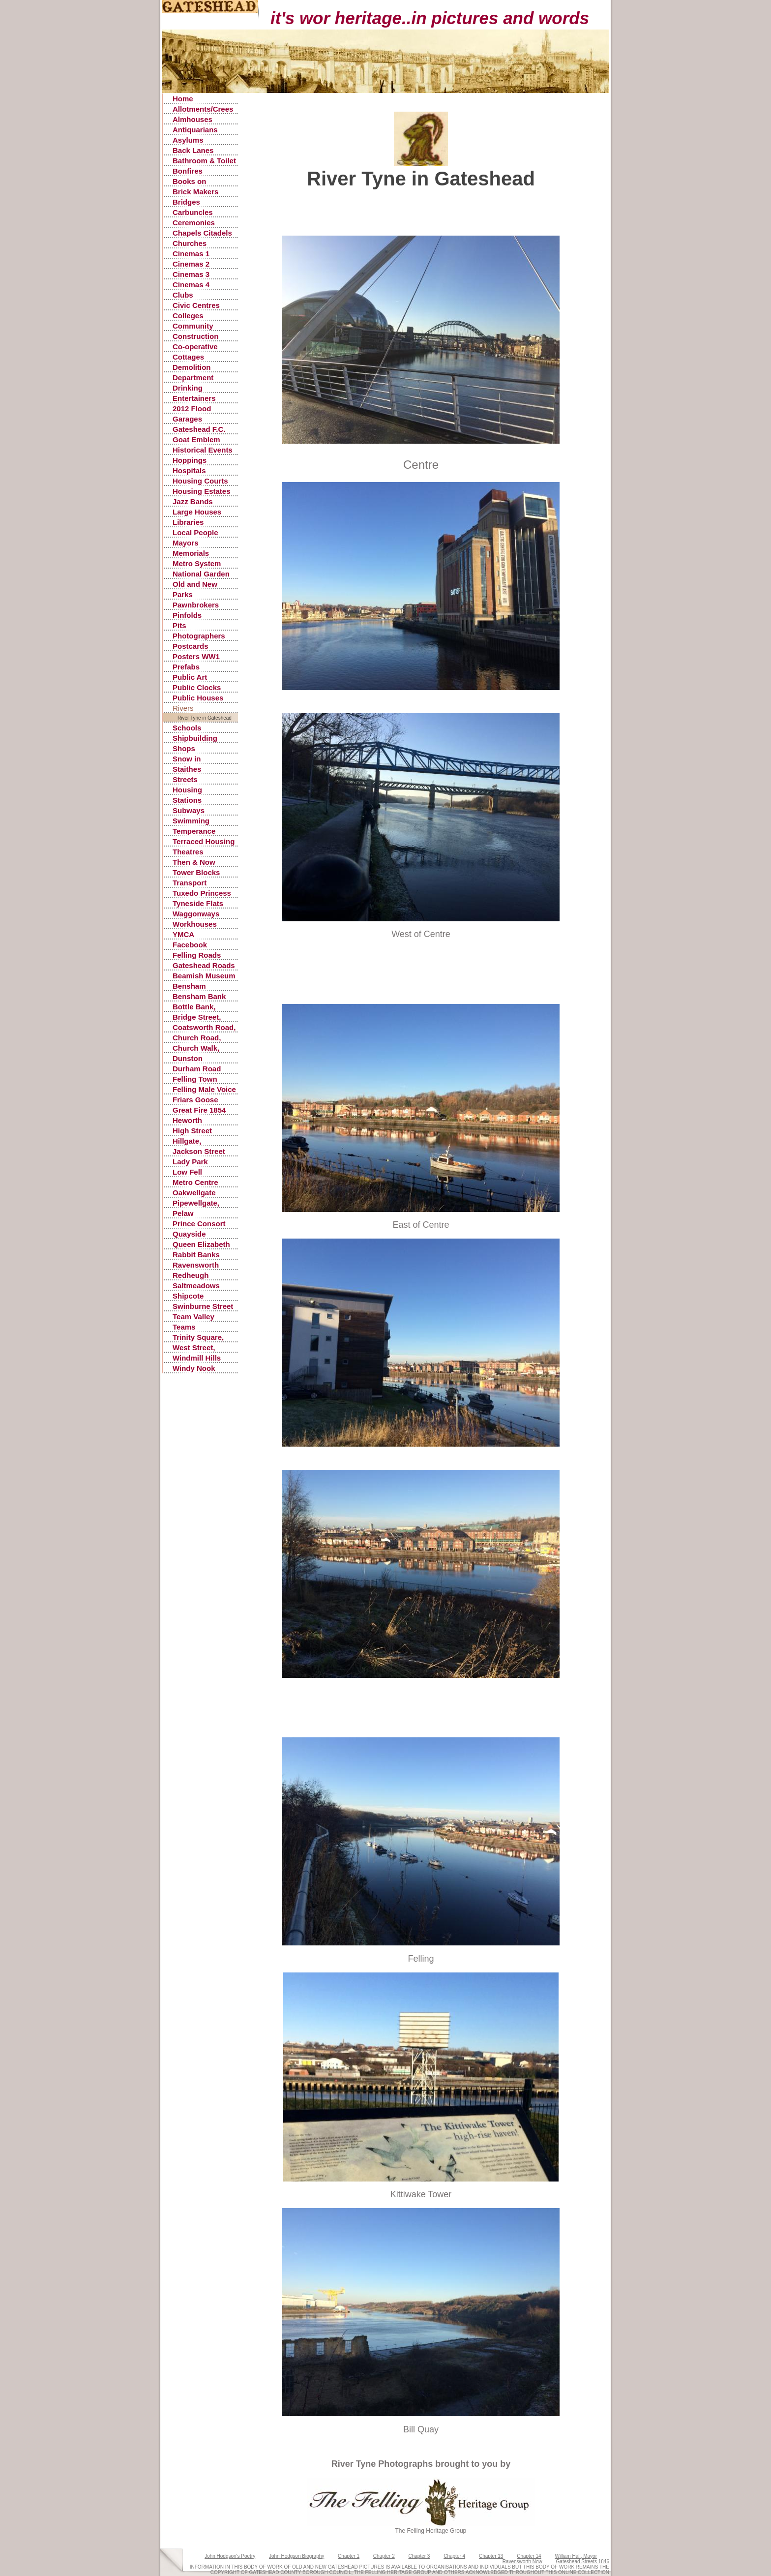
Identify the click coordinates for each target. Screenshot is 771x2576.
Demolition (192, 367)
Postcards (190, 646)
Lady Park (190, 1161)
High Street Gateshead (192, 1131)
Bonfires (188, 171)
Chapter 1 (348, 2556)
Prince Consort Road (199, 1224)
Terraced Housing (204, 841)
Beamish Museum (204, 975)
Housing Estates (202, 491)
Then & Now (194, 862)
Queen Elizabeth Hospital (201, 1244)
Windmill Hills (197, 1358)
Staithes (187, 769)
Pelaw (183, 1213)
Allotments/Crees (203, 109)
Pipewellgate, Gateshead (196, 1203)
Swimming (191, 821)
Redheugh (190, 1275)
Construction (195, 336)
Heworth (187, 1120)
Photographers (199, 636)
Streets (185, 779)
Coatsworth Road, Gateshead (204, 1027)
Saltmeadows (196, 1285)
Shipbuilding (195, 738)
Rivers (183, 708)
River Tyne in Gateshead (205, 718)
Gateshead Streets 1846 (582, 2561)
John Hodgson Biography (296, 2556)
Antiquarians (195, 129)
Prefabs (186, 667)
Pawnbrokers (196, 605)
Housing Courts (200, 481)
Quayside (189, 1234)
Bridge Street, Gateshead (197, 1017)
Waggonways (196, 913)
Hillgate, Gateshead (191, 1141)
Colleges (188, 315)
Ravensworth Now (522, 2561)
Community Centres (193, 326)
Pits (179, 625)
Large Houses (197, 512)
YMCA (183, 934)
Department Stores (193, 378)
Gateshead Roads (204, 965)
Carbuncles (193, 212)
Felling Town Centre (195, 1079)
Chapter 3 (419, 2556)
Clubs (183, 295)
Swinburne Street (203, 1306)
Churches (190, 243)
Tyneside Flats (198, 903)
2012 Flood (192, 408)
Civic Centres (196, 305)
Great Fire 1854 (199, 1110)
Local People (195, 532)
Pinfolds (187, 615)
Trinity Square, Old (198, 1337)
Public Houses (198, 698)
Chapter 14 (529, 2556)
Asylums (188, 140)
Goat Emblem (196, 439)
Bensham (189, 986)
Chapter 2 (384, 2556)
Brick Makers (195, 191)
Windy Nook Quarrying (194, 1368)
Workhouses (195, 924)
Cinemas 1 (191, 253)
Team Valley (193, 1316)
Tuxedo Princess (202, 893)
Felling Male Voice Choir (204, 1089)
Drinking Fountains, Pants (202, 388)
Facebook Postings (190, 945)
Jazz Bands (193, 501)
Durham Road (197, 1068)
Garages (187, 419)
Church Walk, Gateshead (196, 1048)
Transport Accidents (190, 883)
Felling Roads (197, 955)
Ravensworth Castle (196, 1265)
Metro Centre (195, 1182)
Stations (187, 800)
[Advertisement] (428, 213)
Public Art (190, 677)
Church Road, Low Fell (197, 1038)
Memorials (191, 553)
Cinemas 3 (191, 274)
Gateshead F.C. (199, 429)
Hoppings (190, 460)
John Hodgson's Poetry (230, 2556)
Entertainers (194, 398)
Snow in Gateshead (191, 759)
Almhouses (192, 119)
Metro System (197, 563)
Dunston (188, 1058)
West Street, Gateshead (194, 1348)
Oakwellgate (194, 1192)
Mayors (186, 543)
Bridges (186, 202)
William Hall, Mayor (576, 2556)
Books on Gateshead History (191, 181)
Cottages (188, 357)
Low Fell (187, 1172)
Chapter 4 (454, 2556)
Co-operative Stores (195, 347)
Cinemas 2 (191, 264)
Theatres (188, 852)
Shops (184, 748)
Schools (187, 728)
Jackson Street (199, 1151)
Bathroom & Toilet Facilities (204, 161)
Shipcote (188, 1296)
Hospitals (189, 470)
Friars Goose (195, 1099)
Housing (187, 790)
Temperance (194, 831)
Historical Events (203, 450)
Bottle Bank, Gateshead (194, 1007)
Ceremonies (194, 222)
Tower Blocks (196, 872)
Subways (189, 810)
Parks (183, 594)
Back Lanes (193, 150)
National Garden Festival (201, 574)
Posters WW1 (196, 656)
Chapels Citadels (202, 233)
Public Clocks (197, 687)
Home (183, 98)
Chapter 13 (491, 2556)
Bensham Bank (199, 996)
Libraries (188, 522)
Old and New (195, 584)
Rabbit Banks (196, 1254)
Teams (184, 1327)
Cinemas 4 (191, 284)
